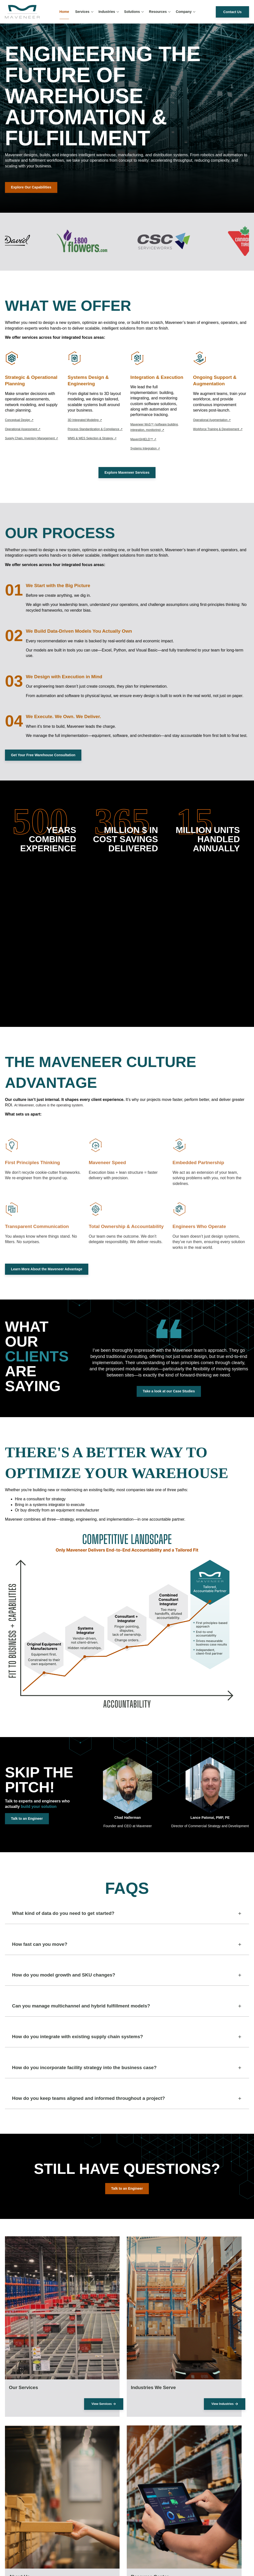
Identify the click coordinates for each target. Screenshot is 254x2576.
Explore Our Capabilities (32, 188)
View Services (102, 2454)
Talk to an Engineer (28, 1826)
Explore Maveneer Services (126, 475)
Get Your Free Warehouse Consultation (44, 759)
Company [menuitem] (184, 12)
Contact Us (232, 12)
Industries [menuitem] (106, 12)
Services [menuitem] (82, 12)
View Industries (223, 2454)
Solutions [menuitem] (132, 12)
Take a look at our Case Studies (169, 1399)
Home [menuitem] (64, 12)
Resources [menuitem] (158, 12)
